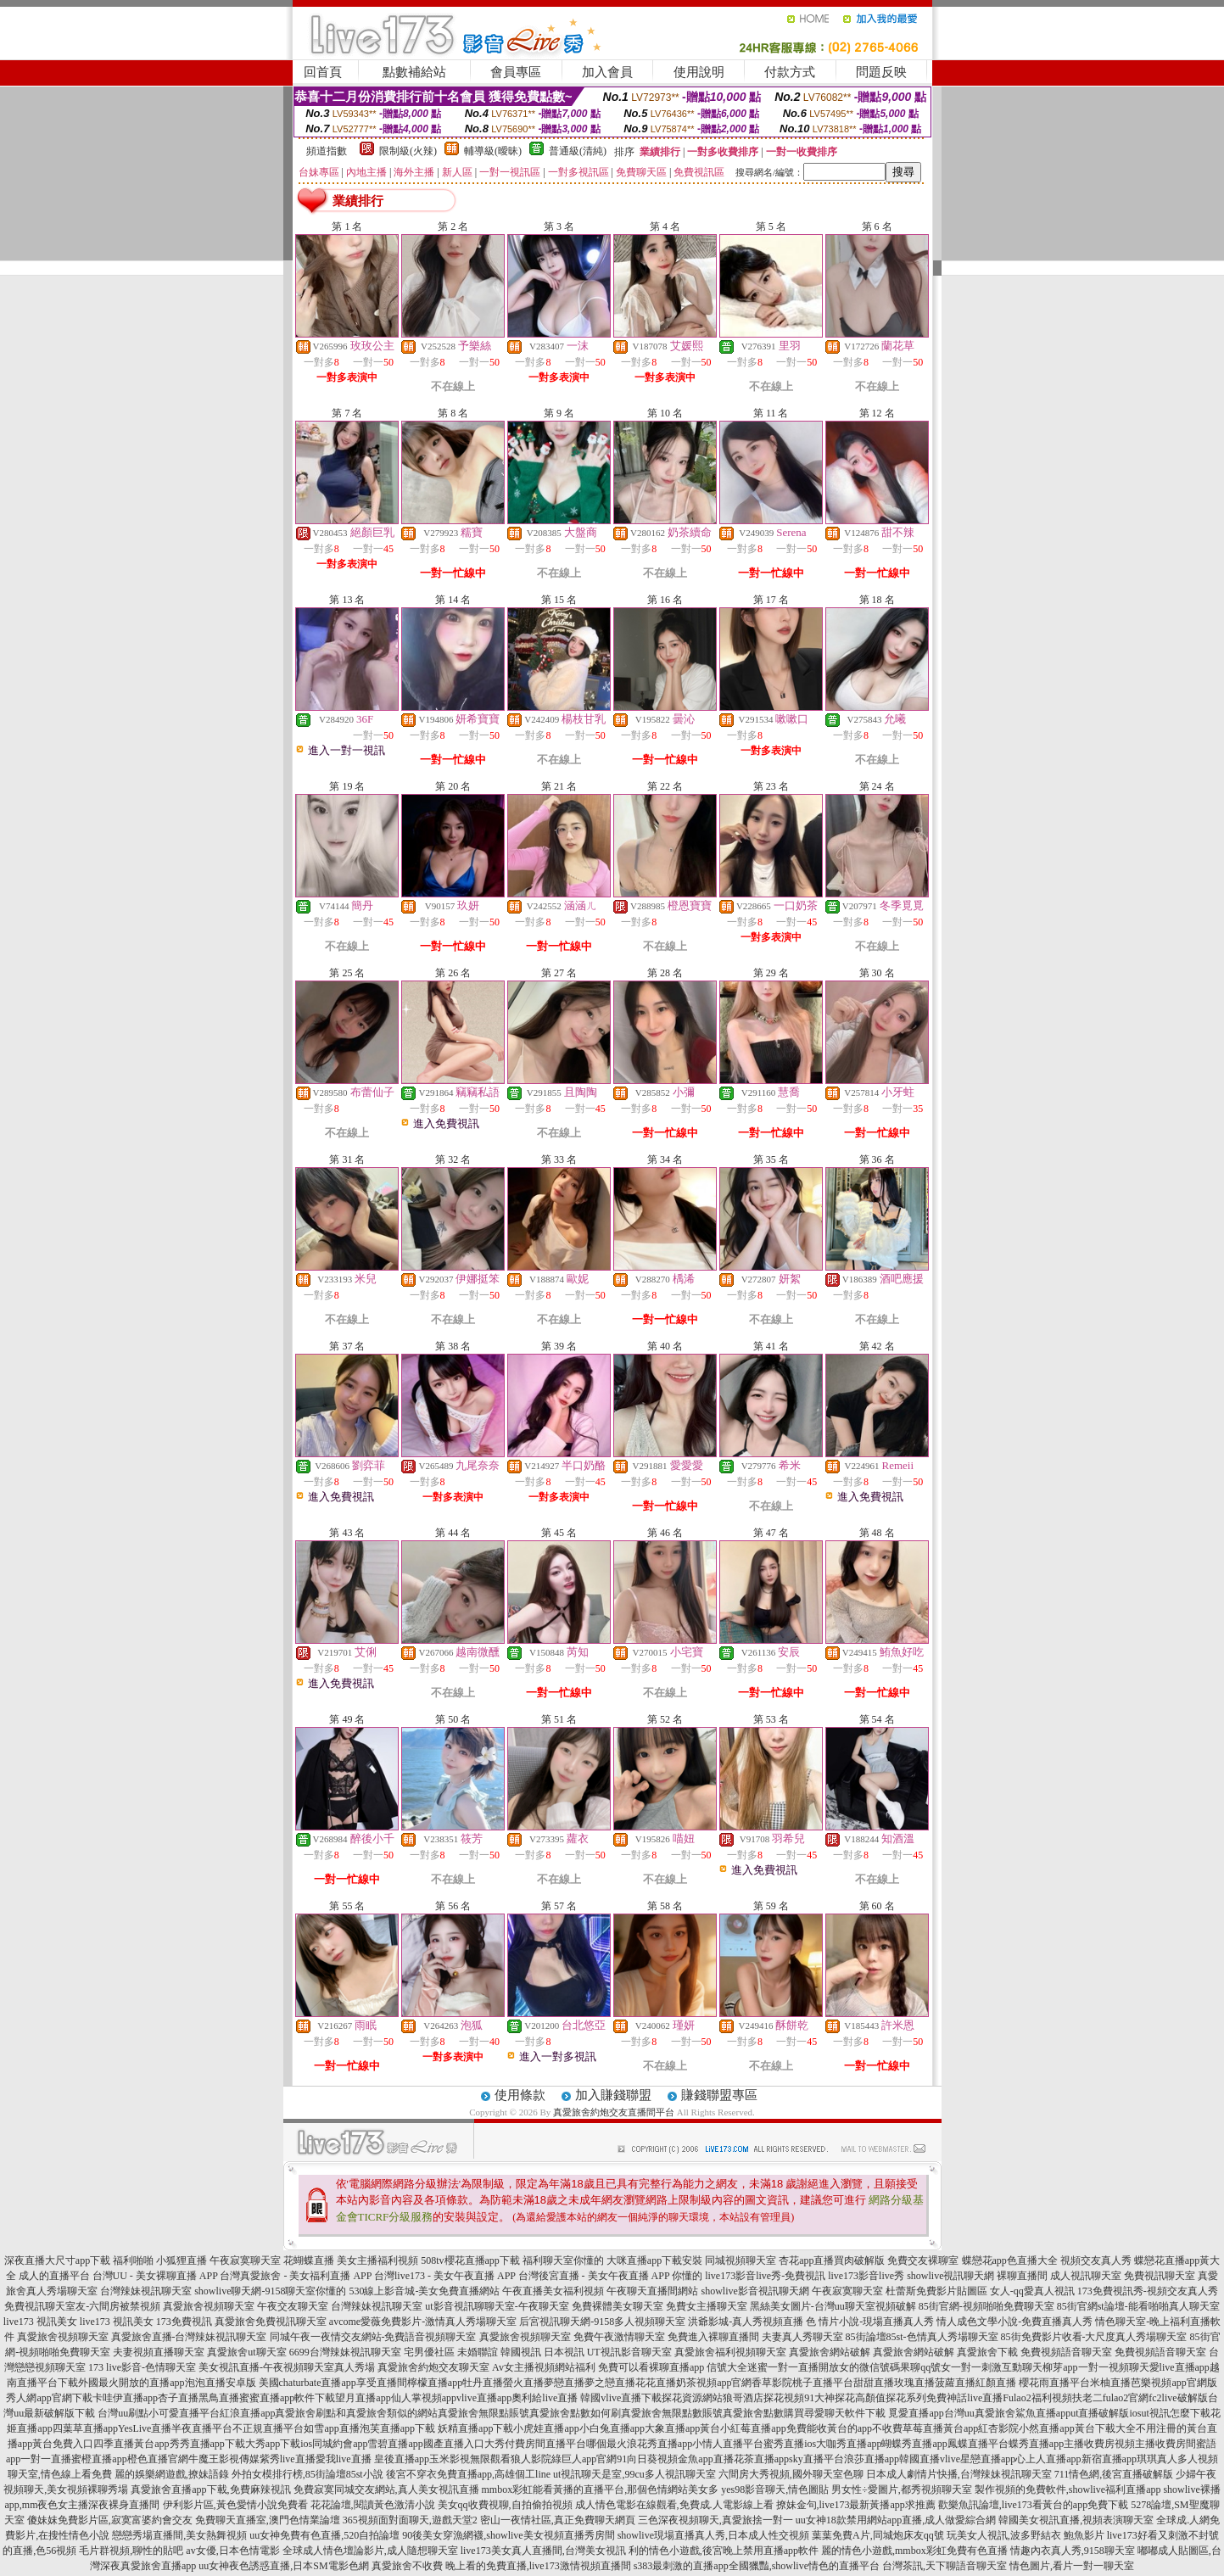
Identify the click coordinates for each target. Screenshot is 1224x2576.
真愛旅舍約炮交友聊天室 (433, 2367)
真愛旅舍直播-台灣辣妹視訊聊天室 (189, 2337)
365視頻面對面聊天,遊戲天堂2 (410, 2520)
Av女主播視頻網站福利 (543, 2367)
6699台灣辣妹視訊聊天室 (345, 2352)
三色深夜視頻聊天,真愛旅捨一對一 (715, 2520)
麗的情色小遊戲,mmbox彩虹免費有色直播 (914, 2550)
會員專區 (515, 72)
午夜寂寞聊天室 (847, 2291)
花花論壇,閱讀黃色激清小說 (372, 2505)
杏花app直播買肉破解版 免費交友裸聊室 (869, 2260)
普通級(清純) (577, 151)
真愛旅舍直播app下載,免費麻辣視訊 (210, 2489)
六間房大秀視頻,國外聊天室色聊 (791, 2474)
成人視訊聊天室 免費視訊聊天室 (1122, 2276)
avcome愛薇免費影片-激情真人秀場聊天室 (423, 2321)
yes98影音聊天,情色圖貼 (775, 2489)
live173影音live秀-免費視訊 (765, 2276)
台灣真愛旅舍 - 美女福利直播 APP (296, 2276)
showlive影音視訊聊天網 (754, 2291)
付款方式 (789, 72)
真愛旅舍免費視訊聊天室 (271, 2321)
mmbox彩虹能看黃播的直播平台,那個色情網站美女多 (600, 2489)
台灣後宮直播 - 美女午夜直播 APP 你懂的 (610, 2276)
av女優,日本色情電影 (232, 2550)
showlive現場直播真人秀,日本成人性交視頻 (713, 2535)
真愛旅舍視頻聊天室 (208, 2306)
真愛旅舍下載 (987, 2352)
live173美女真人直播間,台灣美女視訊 (543, 2550)
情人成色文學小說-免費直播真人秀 (1014, 2321)
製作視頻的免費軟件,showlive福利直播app (1068, 2489)
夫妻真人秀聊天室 (802, 2337)
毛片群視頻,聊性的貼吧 (131, 2550)
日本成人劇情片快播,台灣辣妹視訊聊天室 (959, 2474)
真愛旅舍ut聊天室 (246, 2352)
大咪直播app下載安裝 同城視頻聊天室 (691, 2260)
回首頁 (323, 72)
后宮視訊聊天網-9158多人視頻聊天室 (602, 2321)
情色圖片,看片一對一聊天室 (1071, 2566)
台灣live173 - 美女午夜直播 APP (445, 2276)
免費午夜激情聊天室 (619, 2337)
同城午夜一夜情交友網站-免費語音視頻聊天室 (373, 2337)
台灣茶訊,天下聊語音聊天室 (944, 2566)
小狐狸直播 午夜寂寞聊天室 (218, 2260)
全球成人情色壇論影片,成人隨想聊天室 (370, 2550)
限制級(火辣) (408, 151)
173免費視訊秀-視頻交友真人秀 (1147, 2291)
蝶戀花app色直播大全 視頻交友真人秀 (1047, 2260)
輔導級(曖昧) (493, 151)
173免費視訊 (184, 2321)
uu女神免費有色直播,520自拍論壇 (324, 2535)
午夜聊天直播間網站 (652, 2291)
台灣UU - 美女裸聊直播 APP (155, 2276)
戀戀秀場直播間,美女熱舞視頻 (179, 2535)
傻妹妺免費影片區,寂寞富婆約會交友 (110, 2520)
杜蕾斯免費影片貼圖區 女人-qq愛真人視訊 (980, 2291)
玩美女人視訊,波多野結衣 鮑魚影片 (1025, 2535)
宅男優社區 (429, 2352)
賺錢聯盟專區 (719, 2095)
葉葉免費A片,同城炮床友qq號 (878, 2535)
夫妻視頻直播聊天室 (158, 2352)
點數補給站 (414, 72)
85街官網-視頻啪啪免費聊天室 (986, 2306)
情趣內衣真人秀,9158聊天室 (1072, 2550)
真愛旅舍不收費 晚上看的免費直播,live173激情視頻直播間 (501, 2566)
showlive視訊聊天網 (950, 2276)
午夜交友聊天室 (292, 2306)
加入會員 (607, 72)
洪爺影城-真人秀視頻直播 (745, 2321)
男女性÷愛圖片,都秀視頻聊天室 (901, 2489)
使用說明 (698, 72)
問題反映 (881, 72)
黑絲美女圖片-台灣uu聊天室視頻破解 (833, 2306)
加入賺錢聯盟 (613, 2095)
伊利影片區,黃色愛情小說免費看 (235, 2505)
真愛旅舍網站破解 (829, 2352)
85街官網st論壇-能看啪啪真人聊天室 (1138, 2306)
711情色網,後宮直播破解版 (1114, 2474)
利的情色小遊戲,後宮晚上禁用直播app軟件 (724, 2550)
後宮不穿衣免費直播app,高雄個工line (468, 2474)
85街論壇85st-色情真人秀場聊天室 (922, 2337)
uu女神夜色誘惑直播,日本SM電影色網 (283, 2566)
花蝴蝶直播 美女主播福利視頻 (350, 2260)
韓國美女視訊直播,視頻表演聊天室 (1076, 2520)
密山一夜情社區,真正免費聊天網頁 (557, 2520)
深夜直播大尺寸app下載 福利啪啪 (79, 2260)
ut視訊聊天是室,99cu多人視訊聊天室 (634, 2474)
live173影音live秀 (866, 2276)
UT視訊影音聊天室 (629, 2352)
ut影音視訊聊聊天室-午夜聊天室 (496, 2306)
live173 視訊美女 (40, 2321)
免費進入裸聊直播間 (713, 2337)
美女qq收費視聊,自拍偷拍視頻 (505, 2505)
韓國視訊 (520, 2352)
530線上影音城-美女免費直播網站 (424, 2291)
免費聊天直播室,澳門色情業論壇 (267, 2520)
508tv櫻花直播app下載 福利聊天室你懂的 (512, 2260)
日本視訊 (564, 2352)
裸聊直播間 (1022, 2276)
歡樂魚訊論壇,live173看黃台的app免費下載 (1033, 2505)
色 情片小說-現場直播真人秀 (870, 2321)
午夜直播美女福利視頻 (553, 2291)
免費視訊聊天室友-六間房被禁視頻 (82, 2306)
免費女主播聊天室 (706, 2306)
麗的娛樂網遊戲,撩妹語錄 (172, 2474)
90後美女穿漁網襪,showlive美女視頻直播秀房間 (508, 2535)
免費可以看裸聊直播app (651, 2367)
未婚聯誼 (477, 2352)
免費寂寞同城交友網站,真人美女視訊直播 (386, 2489)
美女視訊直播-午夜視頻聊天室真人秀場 (286, 2367)
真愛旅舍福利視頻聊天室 (730, 2352)
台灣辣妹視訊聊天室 (146, 2291)
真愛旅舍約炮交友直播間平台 (613, 2112)
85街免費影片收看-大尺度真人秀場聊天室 (1094, 2337)
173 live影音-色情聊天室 (142, 2367)
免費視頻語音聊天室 (1066, 2352)
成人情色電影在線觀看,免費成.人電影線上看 (674, 2505)
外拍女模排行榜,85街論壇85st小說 (307, 2474)
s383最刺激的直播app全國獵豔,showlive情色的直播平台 (757, 2566)
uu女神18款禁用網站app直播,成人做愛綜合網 (896, 2520)
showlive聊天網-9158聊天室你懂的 (270, 2291)
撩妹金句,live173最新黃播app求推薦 (856, 2505)
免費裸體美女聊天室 (617, 2306)
